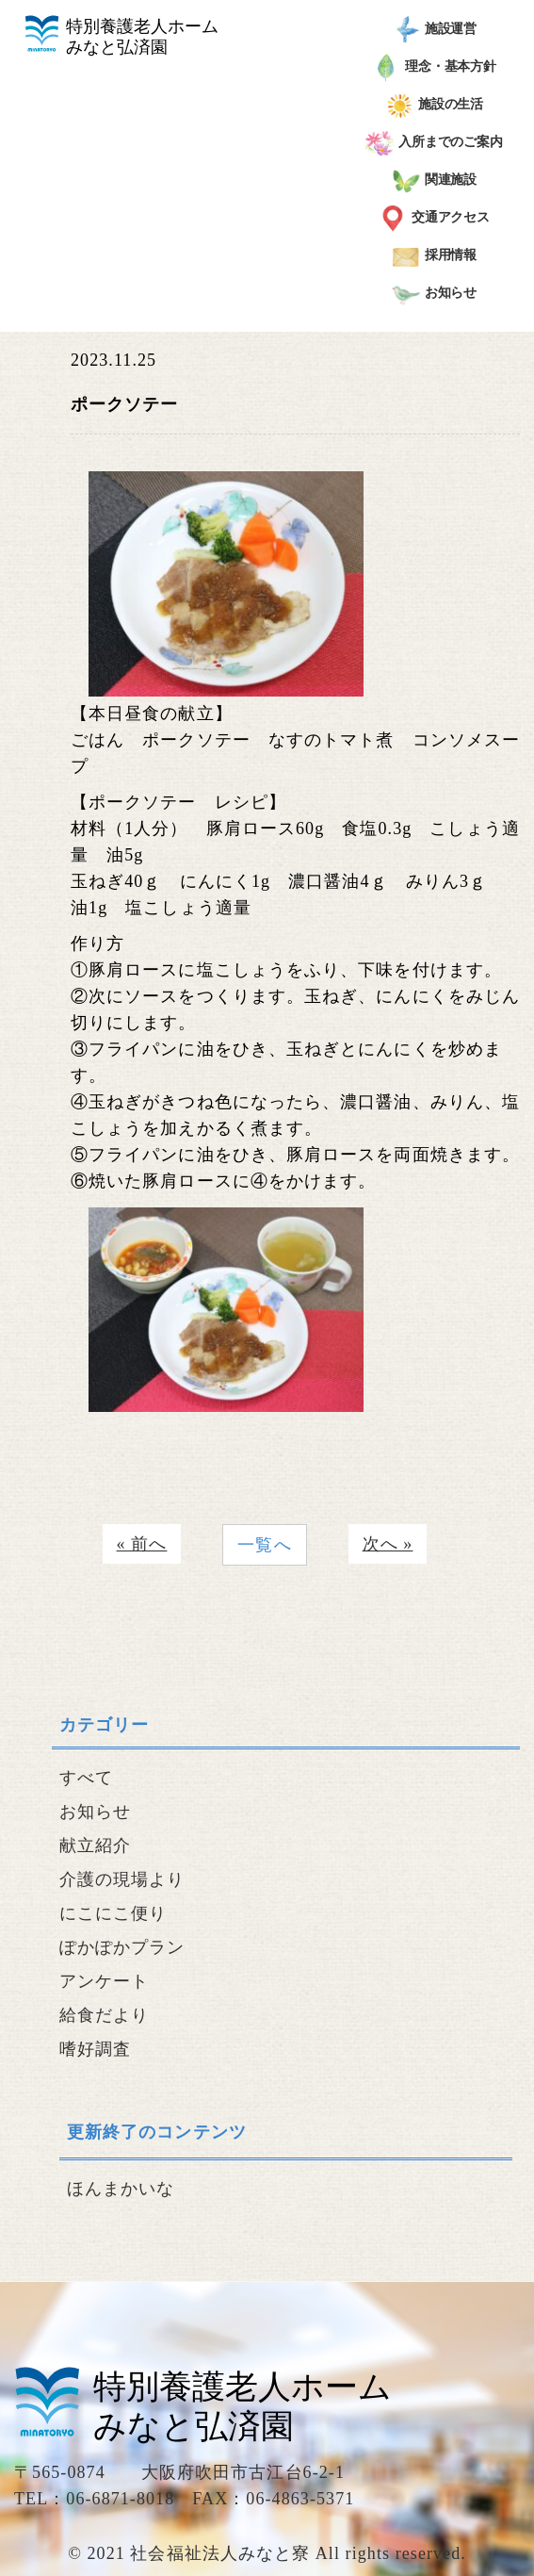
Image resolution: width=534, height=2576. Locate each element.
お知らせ (434, 294)
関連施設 (434, 181)
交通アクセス (434, 219)
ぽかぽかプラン (122, 1947)
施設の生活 (434, 105)
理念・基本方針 (434, 68)
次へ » (388, 1543)
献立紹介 (95, 1845)
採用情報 (434, 256)
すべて (86, 1777)
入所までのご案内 (434, 143)
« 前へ (142, 1543)
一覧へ (264, 1544)
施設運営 (434, 30)
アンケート (104, 1981)
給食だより (104, 2015)
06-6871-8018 (120, 2498)
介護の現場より (122, 1879)
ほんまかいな (120, 2188)
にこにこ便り (113, 1913)
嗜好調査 (95, 2049)
